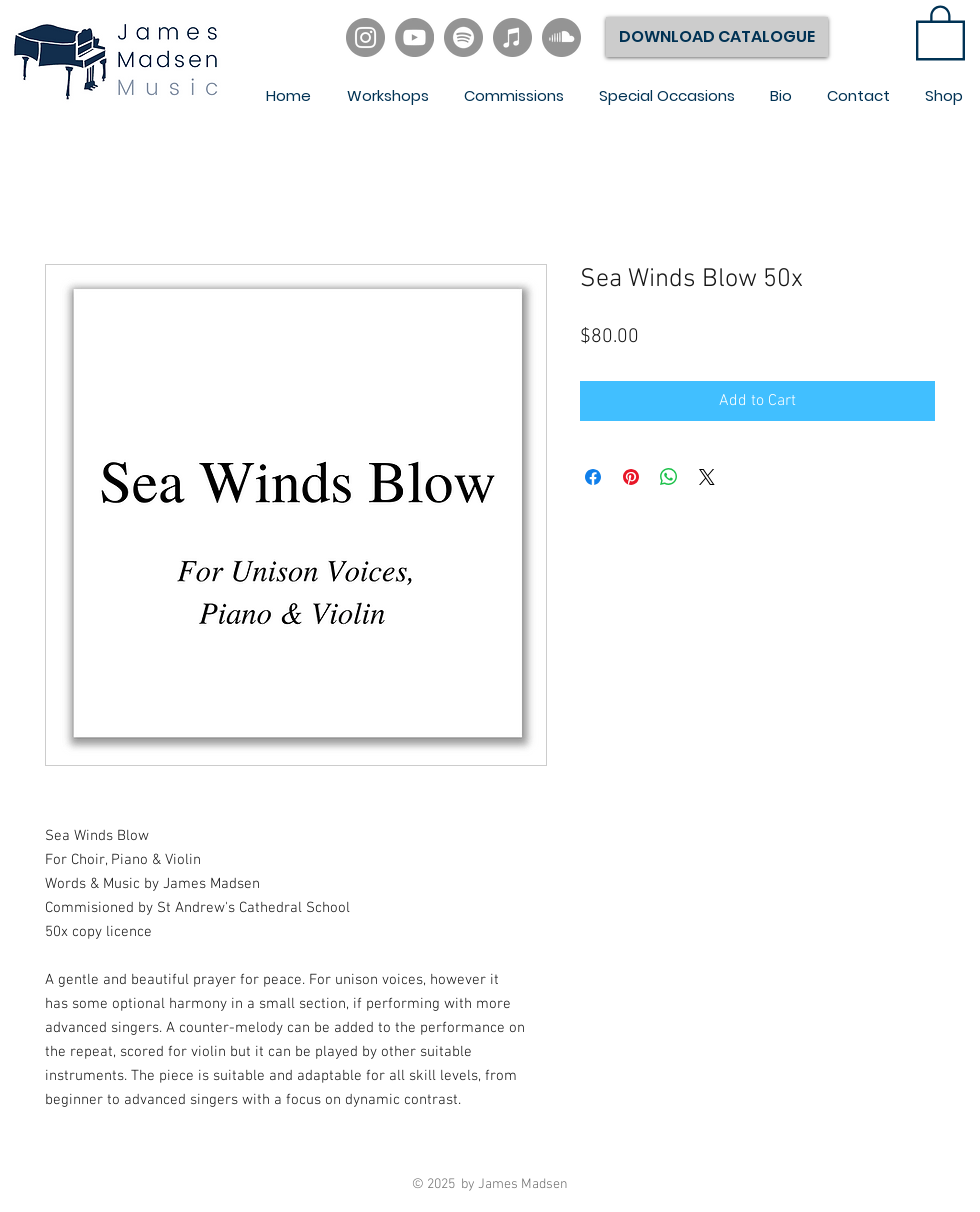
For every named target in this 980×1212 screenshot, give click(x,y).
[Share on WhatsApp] (669, 477)
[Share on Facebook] (593, 477)
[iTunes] (512, 37)
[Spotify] (463, 37)
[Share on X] (707, 477)
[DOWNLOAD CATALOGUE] (717, 37)
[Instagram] (365, 37)
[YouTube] (414, 37)
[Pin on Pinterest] (631, 477)
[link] (940, 31)
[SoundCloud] (561, 37)
